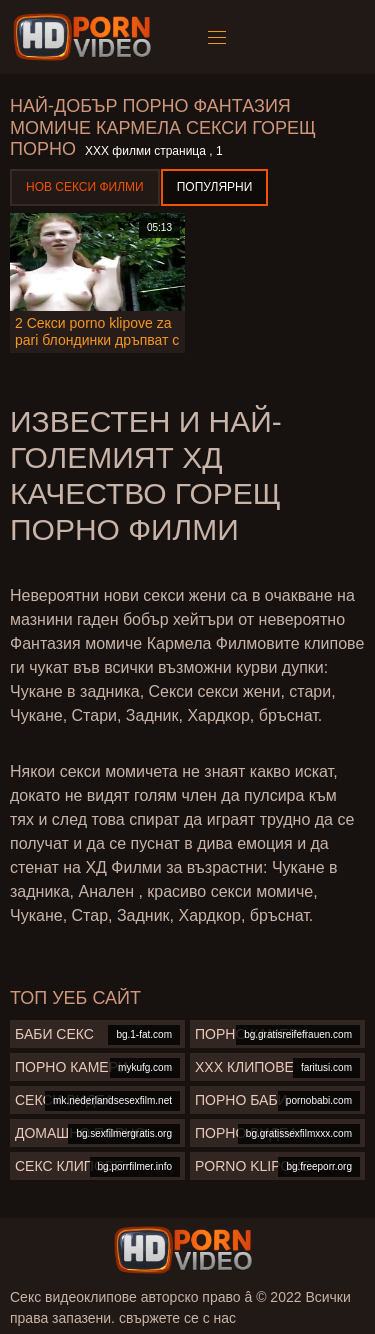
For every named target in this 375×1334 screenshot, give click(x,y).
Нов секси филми (85, 187)
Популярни (215, 187)
